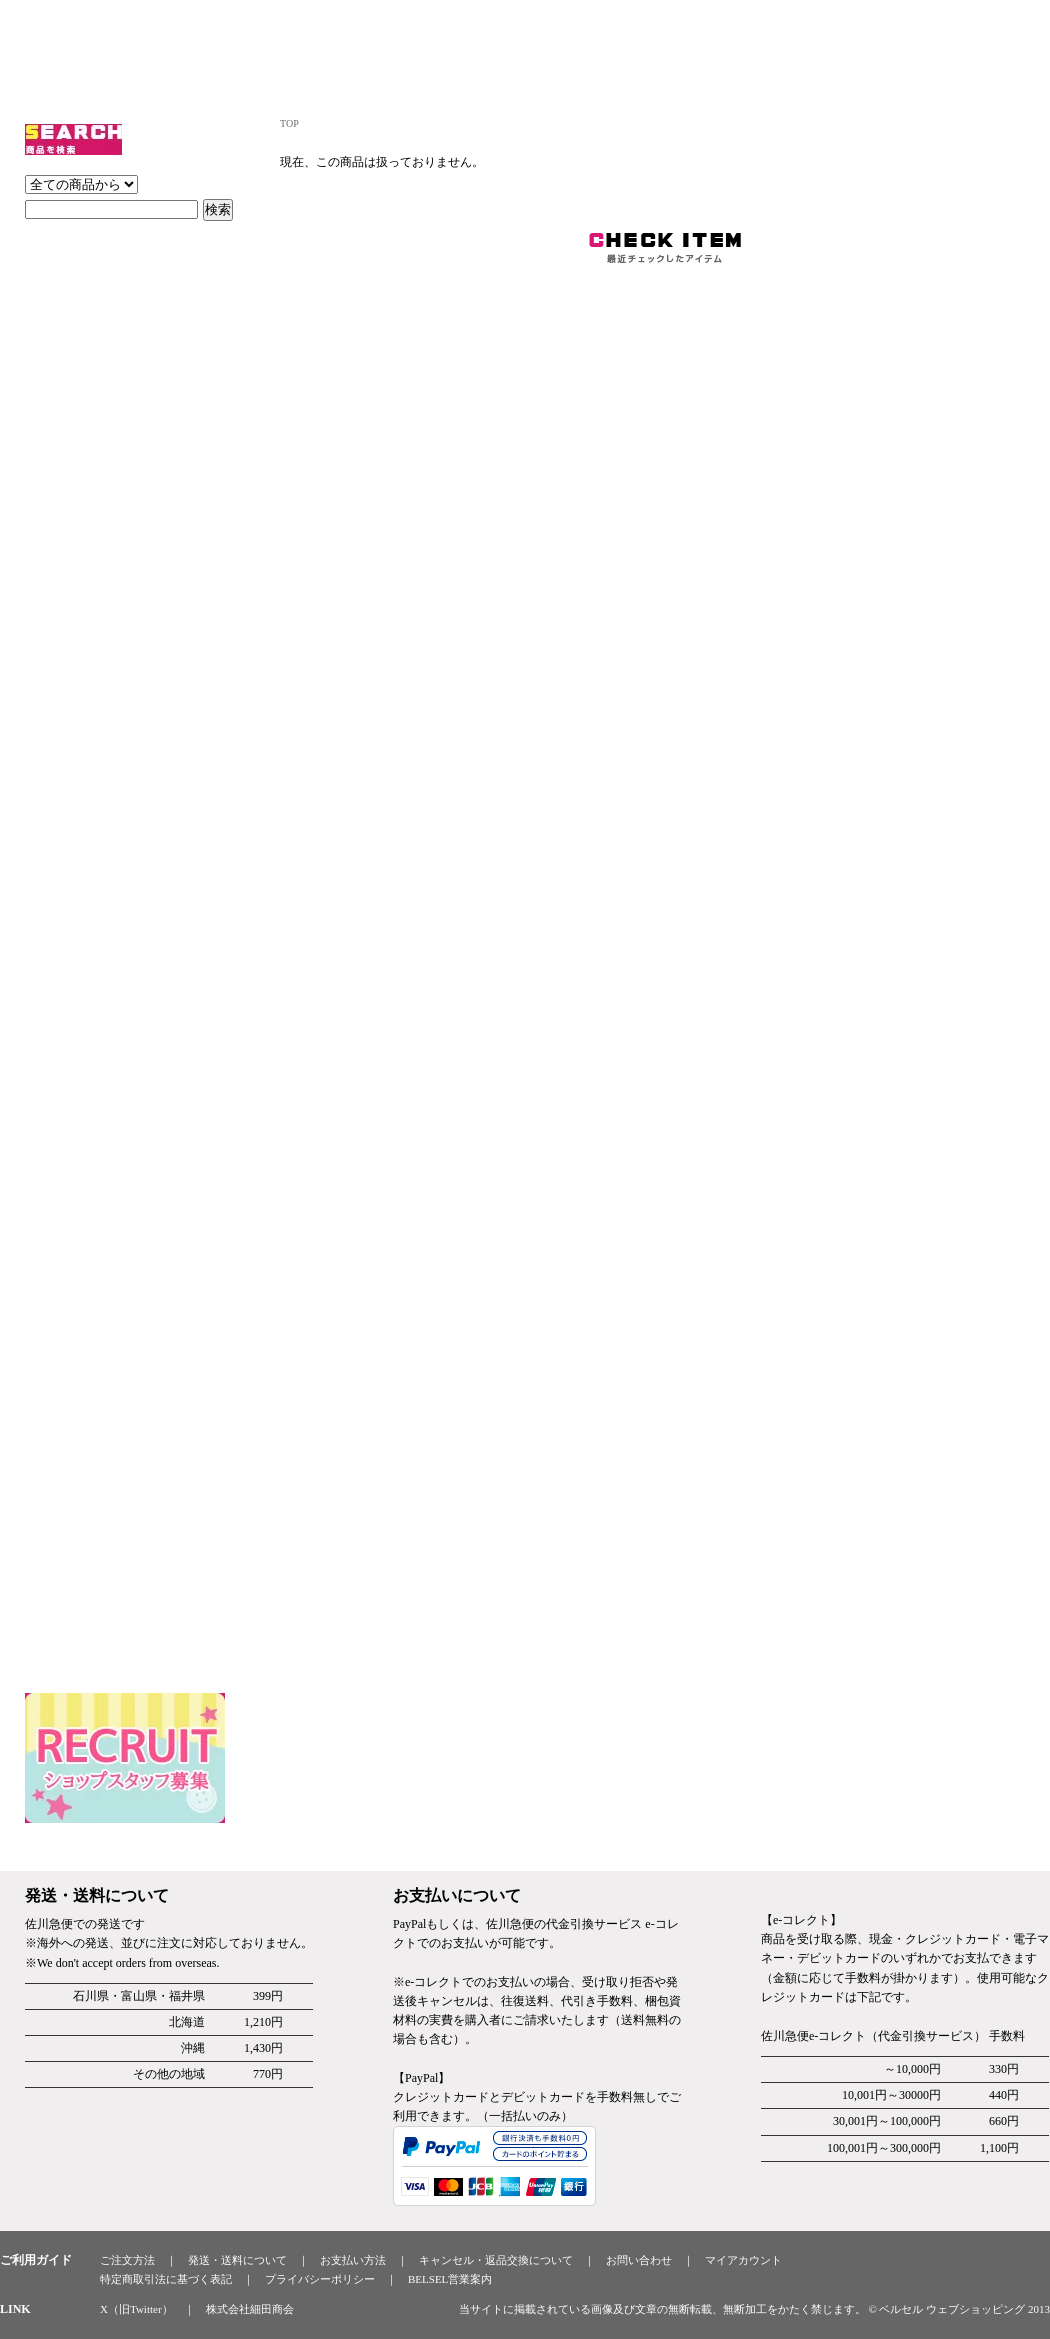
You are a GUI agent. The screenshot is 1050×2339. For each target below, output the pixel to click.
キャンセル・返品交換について (496, 2260)
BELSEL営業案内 (450, 2279)
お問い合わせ (639, 2260)
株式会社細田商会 (250, 2309)
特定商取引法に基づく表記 (166, 2279)
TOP (289, 123)
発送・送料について (237, 2260)
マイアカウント (743, 2260)
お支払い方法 (353, 2260)
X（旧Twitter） (136, 2309)
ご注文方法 (127, 2260)
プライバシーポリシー (320, 2279)
